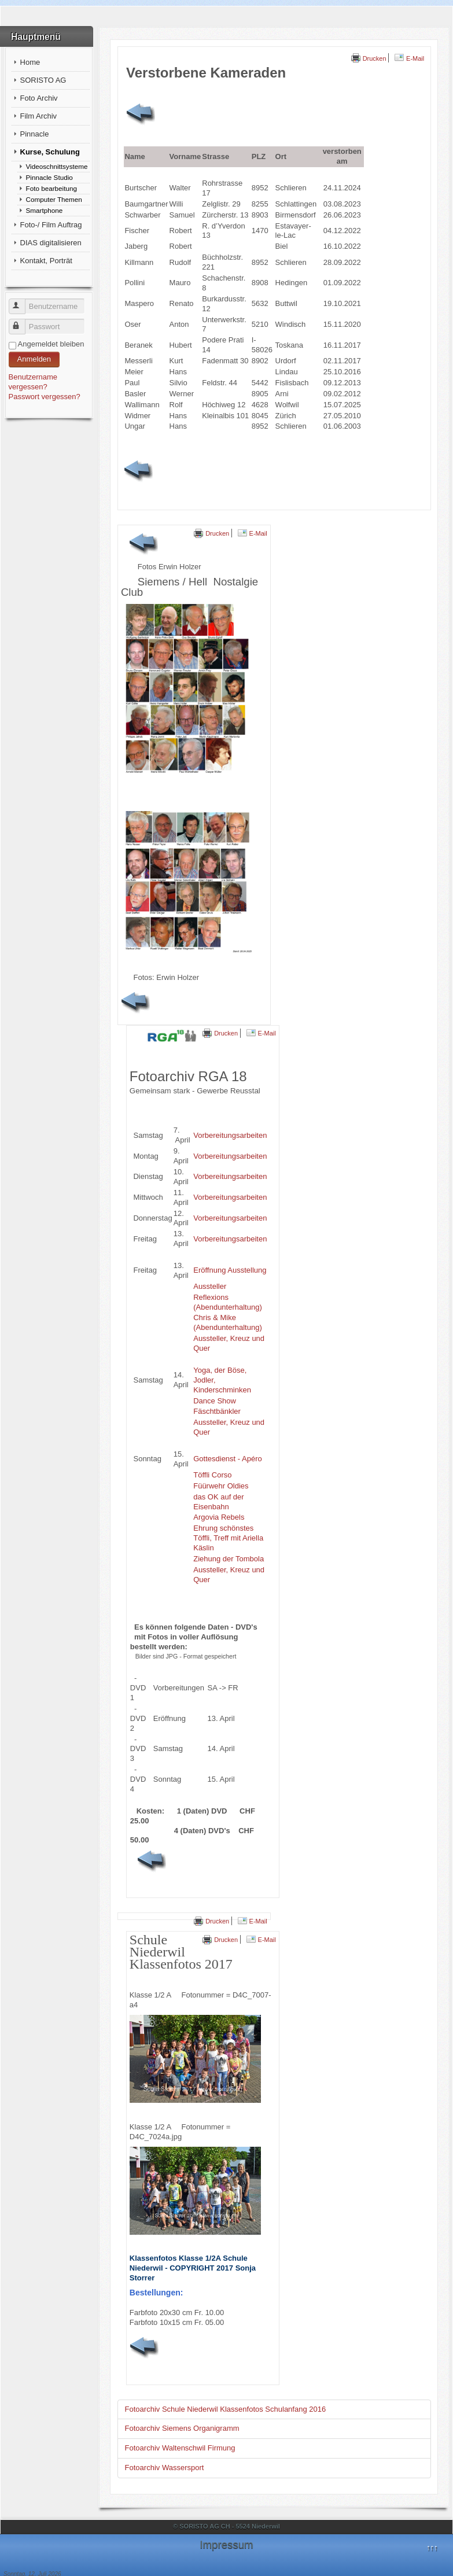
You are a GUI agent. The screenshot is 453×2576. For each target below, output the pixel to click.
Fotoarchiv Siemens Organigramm (182, 2428)
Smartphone (44, 210)
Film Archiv (38, 116)
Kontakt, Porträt (46, 260)
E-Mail (409, 58)
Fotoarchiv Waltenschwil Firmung (180, 2448)
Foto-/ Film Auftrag (51, 224)
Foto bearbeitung (51, 188)
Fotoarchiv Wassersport (164, 2467)
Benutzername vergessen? (33, 382)
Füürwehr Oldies (220, 1486)
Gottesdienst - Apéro (227, 1458)
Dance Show (214, 1400)
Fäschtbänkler (217, 1411)
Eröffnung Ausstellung (229, 1270)
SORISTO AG (43, 80)
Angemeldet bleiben (51, 344)
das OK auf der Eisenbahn (218, 1501)
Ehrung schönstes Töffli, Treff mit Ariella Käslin (228, 1538)
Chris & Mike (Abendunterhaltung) (227, 1322)
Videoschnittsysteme (57, 166)
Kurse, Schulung (50, 152)
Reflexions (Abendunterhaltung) (227, 1302)
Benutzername (22, 301)
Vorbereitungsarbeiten (230, 1135)
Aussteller (209, 1286)
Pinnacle (34, 134)
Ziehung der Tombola (228, 1558)
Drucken (368, 58)
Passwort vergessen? (44, 396)
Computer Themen (54, 199)
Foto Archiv (39, 98)
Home (30, 62)
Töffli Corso (212, 1475)
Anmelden (34, 359)
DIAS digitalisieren (51, 242)
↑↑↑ (432, 2547)
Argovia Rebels (218, 1517)
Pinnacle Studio (49, 177)
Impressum (226, 2544)
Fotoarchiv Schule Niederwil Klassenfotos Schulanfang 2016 (225, 2409)
